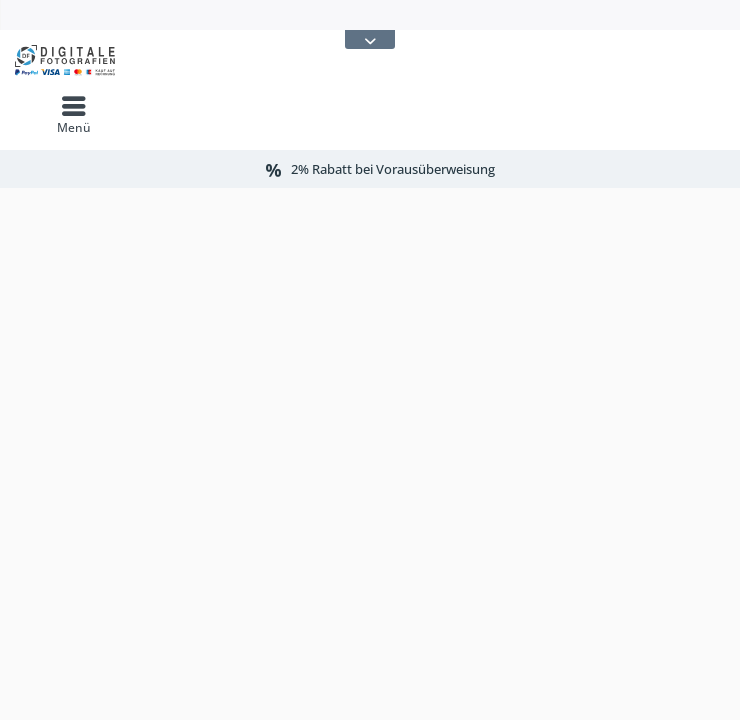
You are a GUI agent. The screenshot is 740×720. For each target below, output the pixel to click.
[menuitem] (74, 115)
